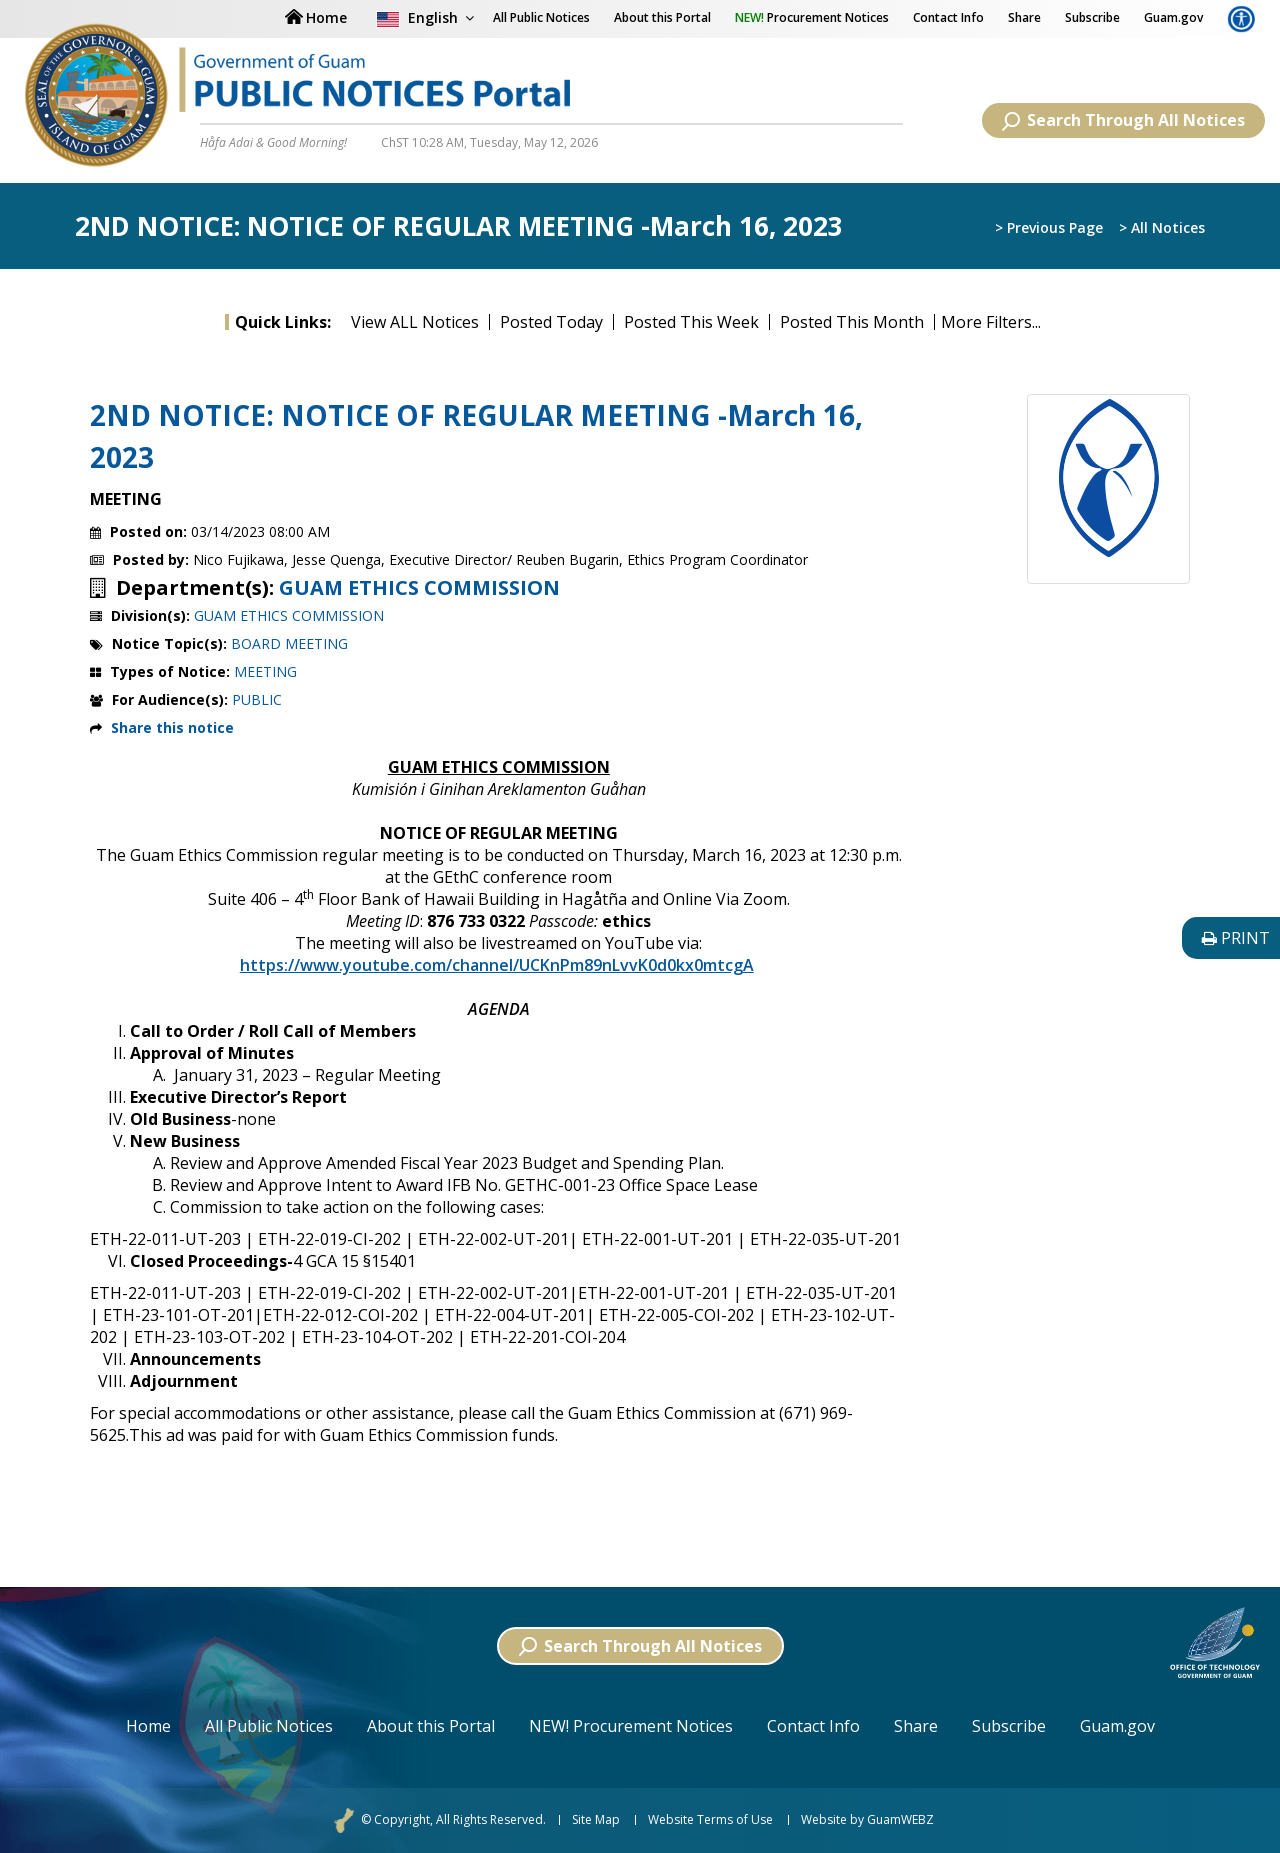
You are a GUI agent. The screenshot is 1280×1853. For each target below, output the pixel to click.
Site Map (596, 1820)
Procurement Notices (812, 17)
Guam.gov (1173, 17)
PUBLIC (257, 699)
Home (148, 1726)
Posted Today (551, 322)
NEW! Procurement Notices (631, 1726)
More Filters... (991, 322)
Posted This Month (852, 322)
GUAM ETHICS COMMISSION (419, 588)
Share (1024, 17)
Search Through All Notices (1123, 120)
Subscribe (1092, 17)
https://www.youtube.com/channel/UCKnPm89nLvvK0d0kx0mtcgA (497, 965)
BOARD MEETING (289, 643)
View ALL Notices (415, 322)
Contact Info (948, 17)
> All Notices (1162, 227)
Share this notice (172, 727)
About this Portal (662, 17)
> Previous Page (1049, 227)
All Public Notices (269, 1726)
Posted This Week (691, 322)
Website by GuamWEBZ (867, 1820)
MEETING (265, 671)
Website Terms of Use (710, 1820)
